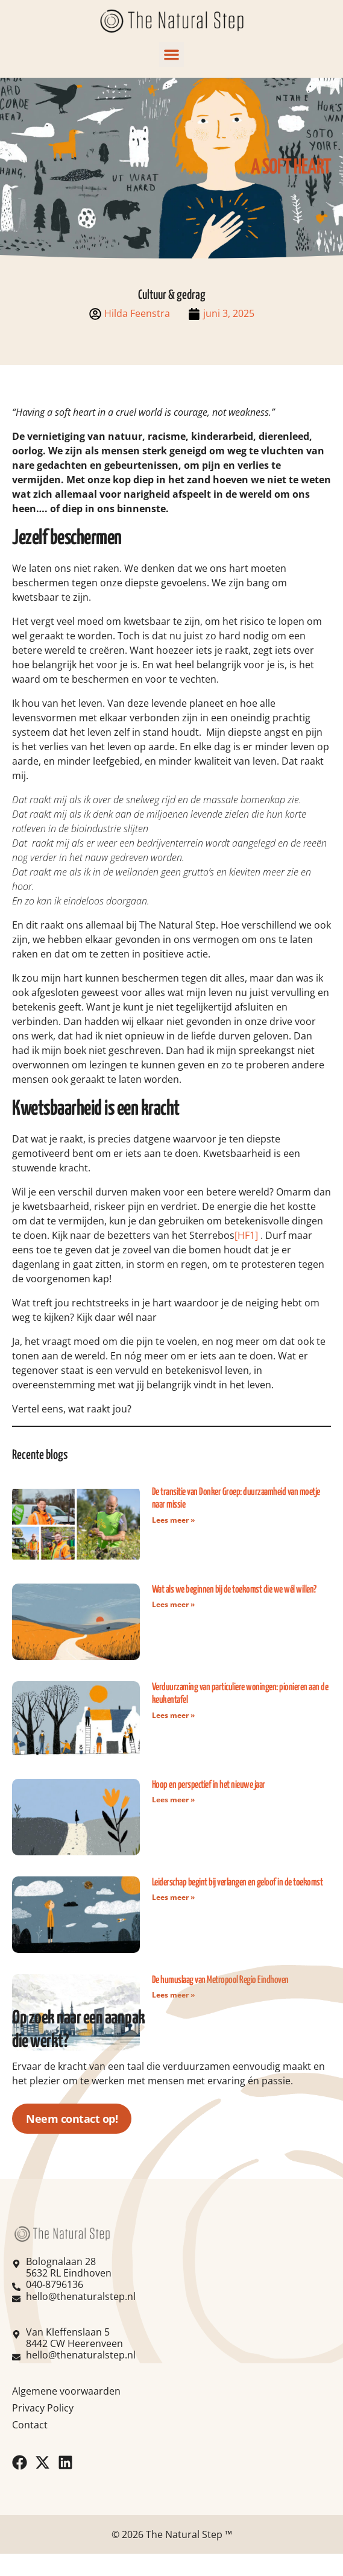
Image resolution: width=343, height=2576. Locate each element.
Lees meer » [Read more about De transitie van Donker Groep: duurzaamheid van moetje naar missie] (173, 1520)
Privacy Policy (43, 2430)
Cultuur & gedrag (172, 295)
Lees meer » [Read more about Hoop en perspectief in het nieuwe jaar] (173, 1799)
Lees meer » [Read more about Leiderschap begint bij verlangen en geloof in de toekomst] (173, 1897)
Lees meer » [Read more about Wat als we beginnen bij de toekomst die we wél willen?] (173, 1604)
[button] (171, 54)
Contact (30, 2447)
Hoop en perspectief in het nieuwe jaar (208, 1785)
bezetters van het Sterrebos (170, 1235)
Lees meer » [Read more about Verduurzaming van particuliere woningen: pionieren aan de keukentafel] (173, 1715)
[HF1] (246, 1235)
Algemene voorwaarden (66, 2413)
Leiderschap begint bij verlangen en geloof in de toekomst (237, 1883)
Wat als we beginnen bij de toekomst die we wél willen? (234, 1590)
